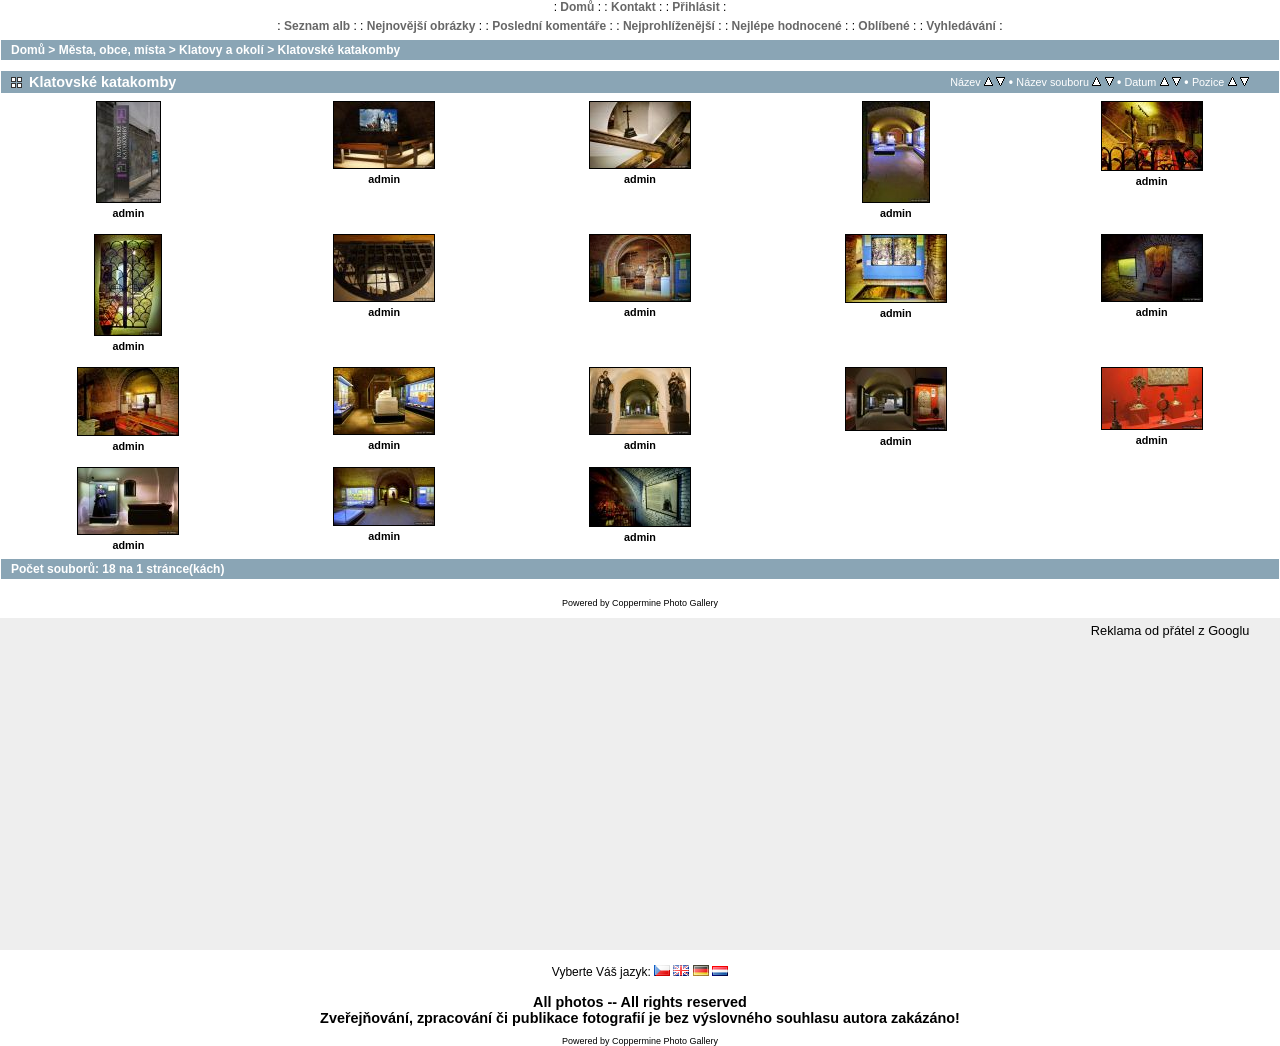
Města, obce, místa (112, 50)
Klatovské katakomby (338, 50)
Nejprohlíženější (669, 26)
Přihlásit (695, 7)
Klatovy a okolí (221, 50)
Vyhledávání (961, 26)
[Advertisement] (640, 795)
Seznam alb (317, 26)
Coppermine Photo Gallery (665, 603)
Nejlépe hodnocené (787, 26)
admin (129, 213)
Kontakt (633, 7)
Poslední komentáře (549, 26)
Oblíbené (883, 26)
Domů (577, 7)
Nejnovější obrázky (421, 26)
